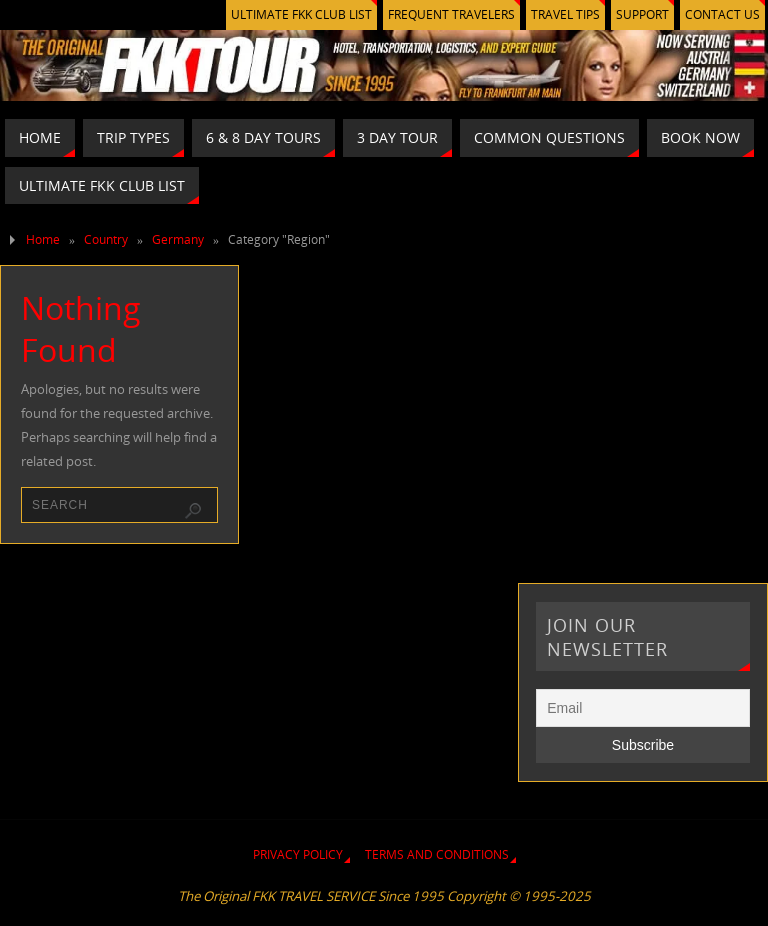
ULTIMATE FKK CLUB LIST (301, 14)
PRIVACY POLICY (298, 854)
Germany (178, 239)
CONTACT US (722, 14)
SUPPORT (642, 14)
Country (106, 239)
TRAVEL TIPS (565, 14)
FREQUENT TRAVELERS (451, 14)
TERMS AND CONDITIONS (437, 854)
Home (43, 239)
